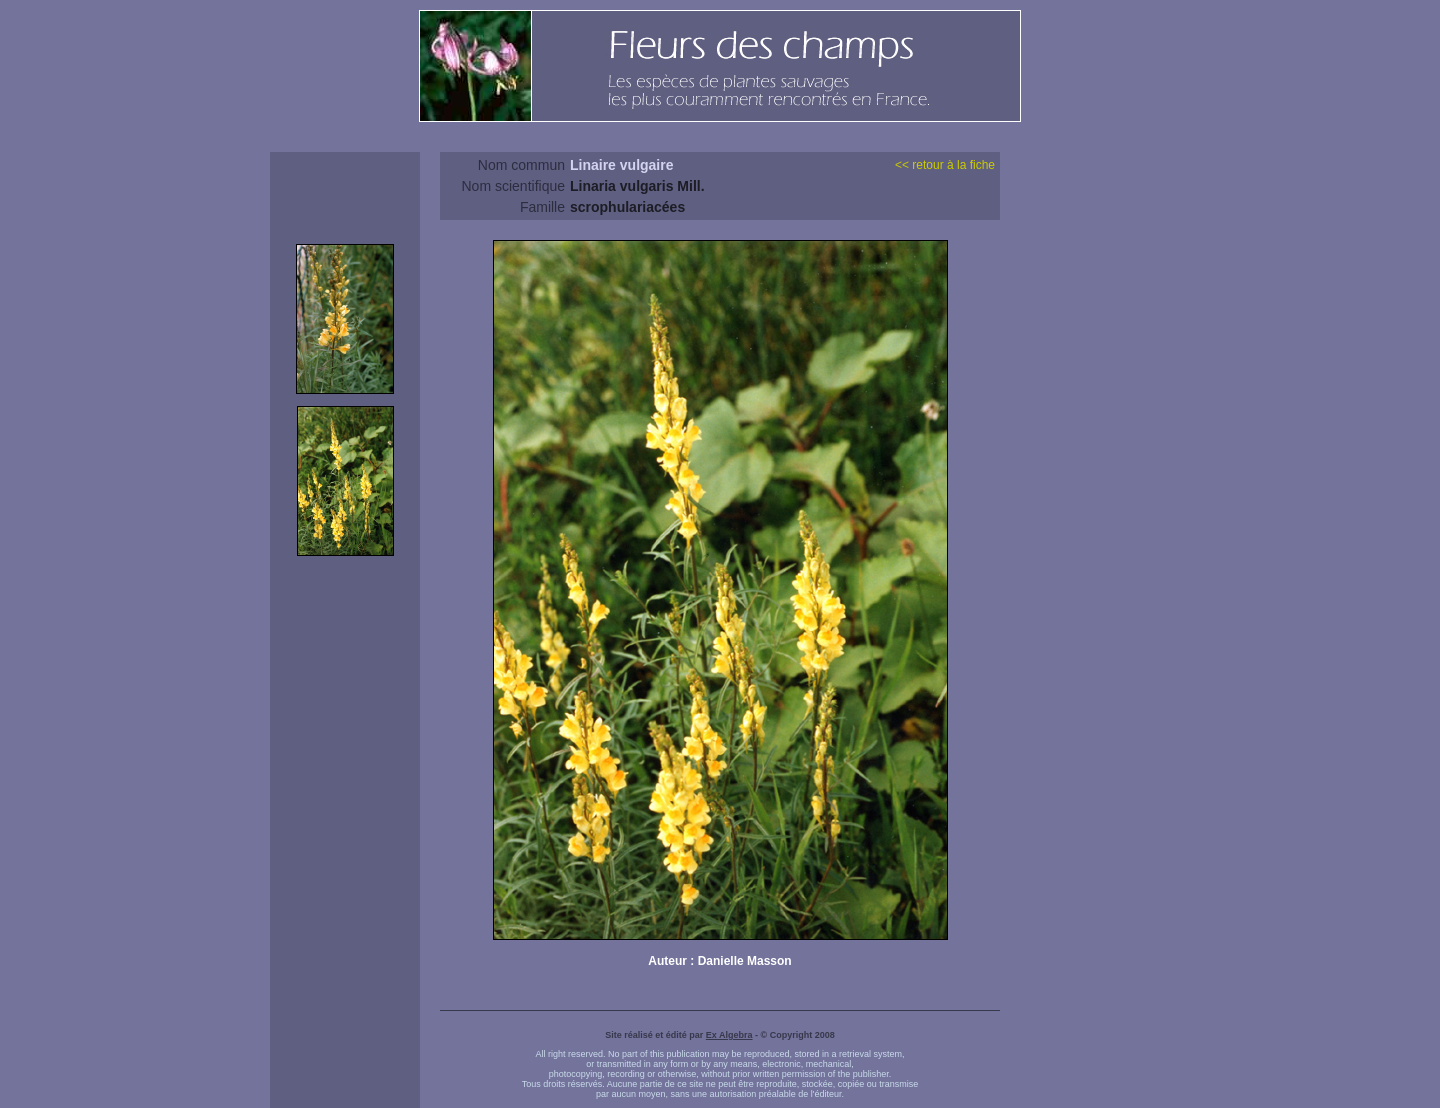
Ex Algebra (729, 1035)
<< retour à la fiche (945, 165)
